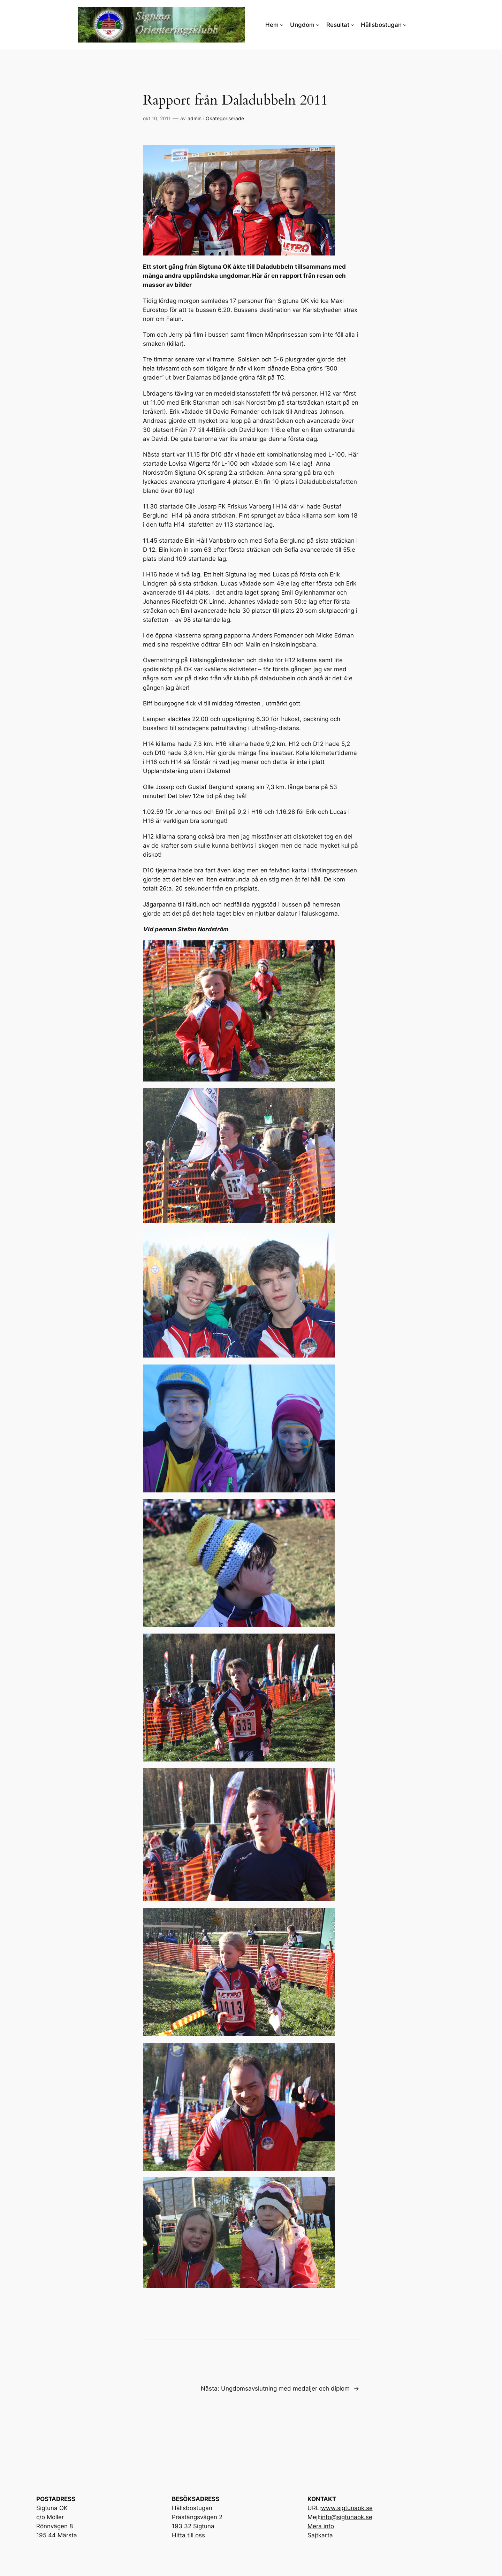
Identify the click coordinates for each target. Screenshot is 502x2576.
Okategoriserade (225, 118)
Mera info (320, 2526)
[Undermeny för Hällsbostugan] (404, 24)
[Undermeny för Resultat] (352, 24)
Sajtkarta (320, 2535)
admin (194, 118)
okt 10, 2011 (157, 118)
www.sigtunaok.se (347, 2508)
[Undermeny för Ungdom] (317, 24)
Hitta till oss (188, 2535)
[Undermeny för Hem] (281, 24)
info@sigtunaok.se (346, 2517)
